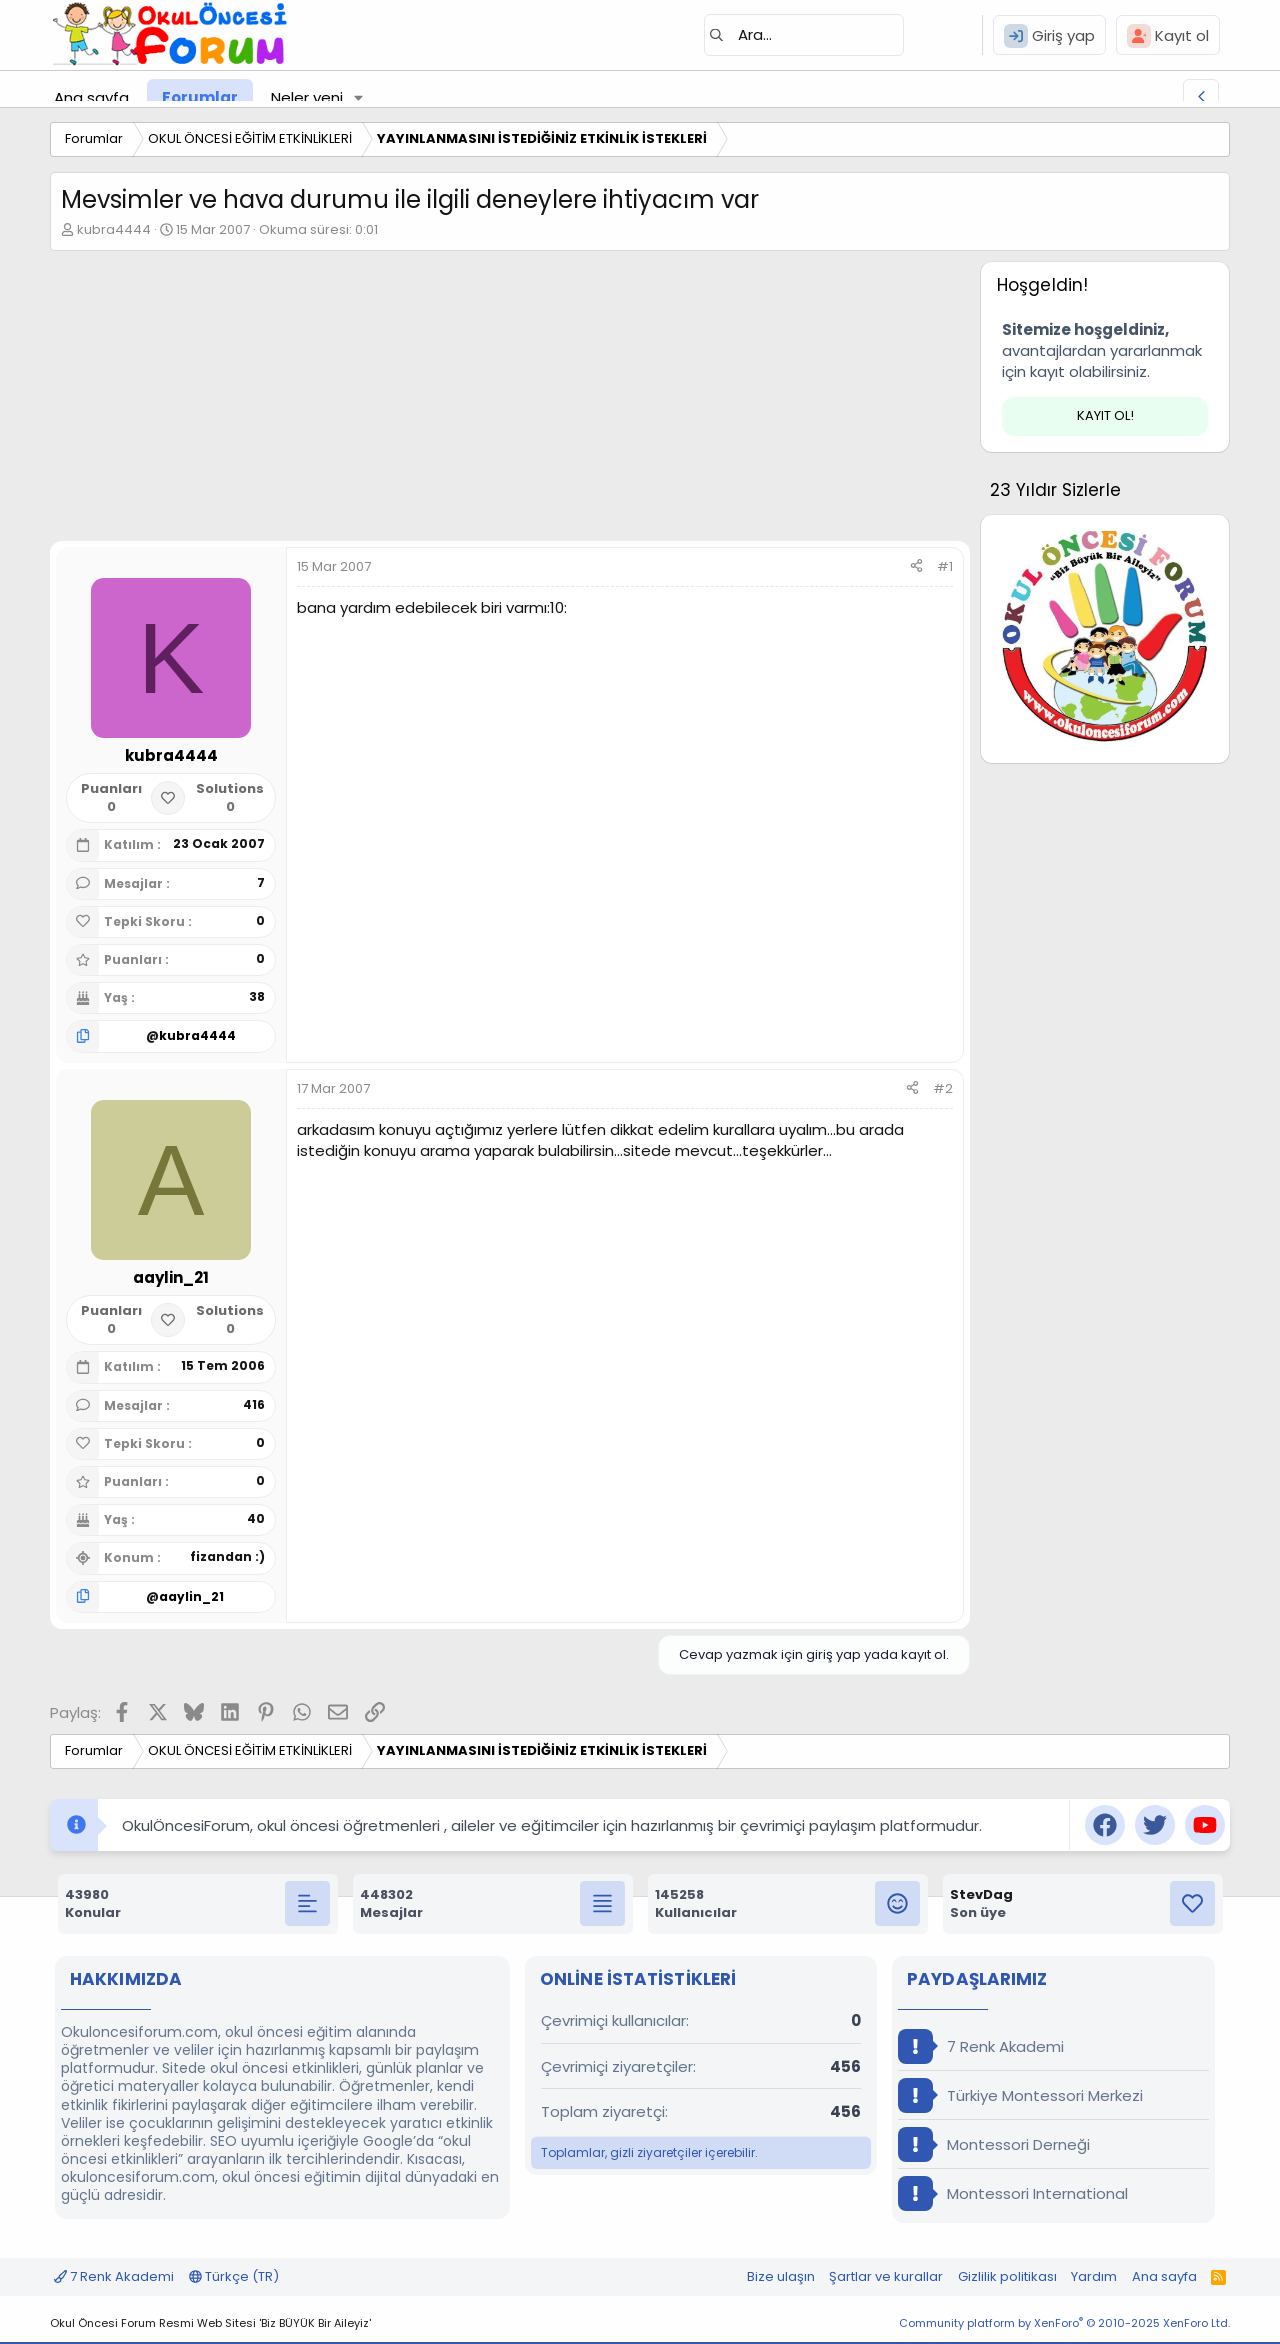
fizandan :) (227, 1556)
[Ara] (804, 35)
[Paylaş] (916, 567)
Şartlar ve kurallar (886, 2276)
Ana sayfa (91, 97)
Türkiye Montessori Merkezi (1020, 2095)
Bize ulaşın (781, 2276)
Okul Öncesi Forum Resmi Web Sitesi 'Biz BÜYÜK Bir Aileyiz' (210, 2323)
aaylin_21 (191, 1596)
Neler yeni (307, 97)
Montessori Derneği (994, 2144)
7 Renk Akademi (981, 2046)
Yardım (1094, 2276)
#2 (943, 1088)
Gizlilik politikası (1007, 2276)
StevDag (981, 1894)
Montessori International (1013, 2193)
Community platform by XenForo (1064, 2323)
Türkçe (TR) (234, 2276)
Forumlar (200, 97)
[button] (359, 97)
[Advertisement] (510, 401)
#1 (945, 566)
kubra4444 (114, 229)
